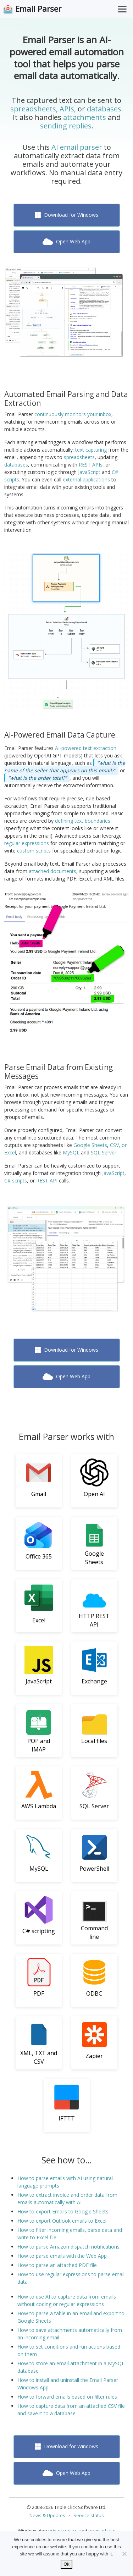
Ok (66, 2564)
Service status (88, 2515)
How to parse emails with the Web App (62, 2255)
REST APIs (90, 464)
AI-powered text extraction (85, 748)
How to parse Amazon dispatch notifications (68, 2246)
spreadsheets (33, 109)
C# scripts (15, 1180)
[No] (124, 2553)
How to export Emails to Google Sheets (63, 2211)
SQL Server (103, 1152)
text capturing (91, 449)
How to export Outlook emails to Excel (61, 2220)
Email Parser (38, 9)
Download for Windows (67, 214)
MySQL (71, 1152)
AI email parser (76, 147)
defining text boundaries (82, 820)
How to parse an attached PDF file (57, 2265)
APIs (67, 109)
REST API (46, 1180)
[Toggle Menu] (122, 8)
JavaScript (89, 472)
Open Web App (66, 241)
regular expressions (26, 843)
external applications (86, 479)
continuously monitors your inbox (72, 414)
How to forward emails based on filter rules (67, 2396)
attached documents (52, 871)
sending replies (66, 126)
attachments (84, 117)
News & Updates (47, 2515)
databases (104, 109)
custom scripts (34, 850)
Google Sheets (90, 1145)
